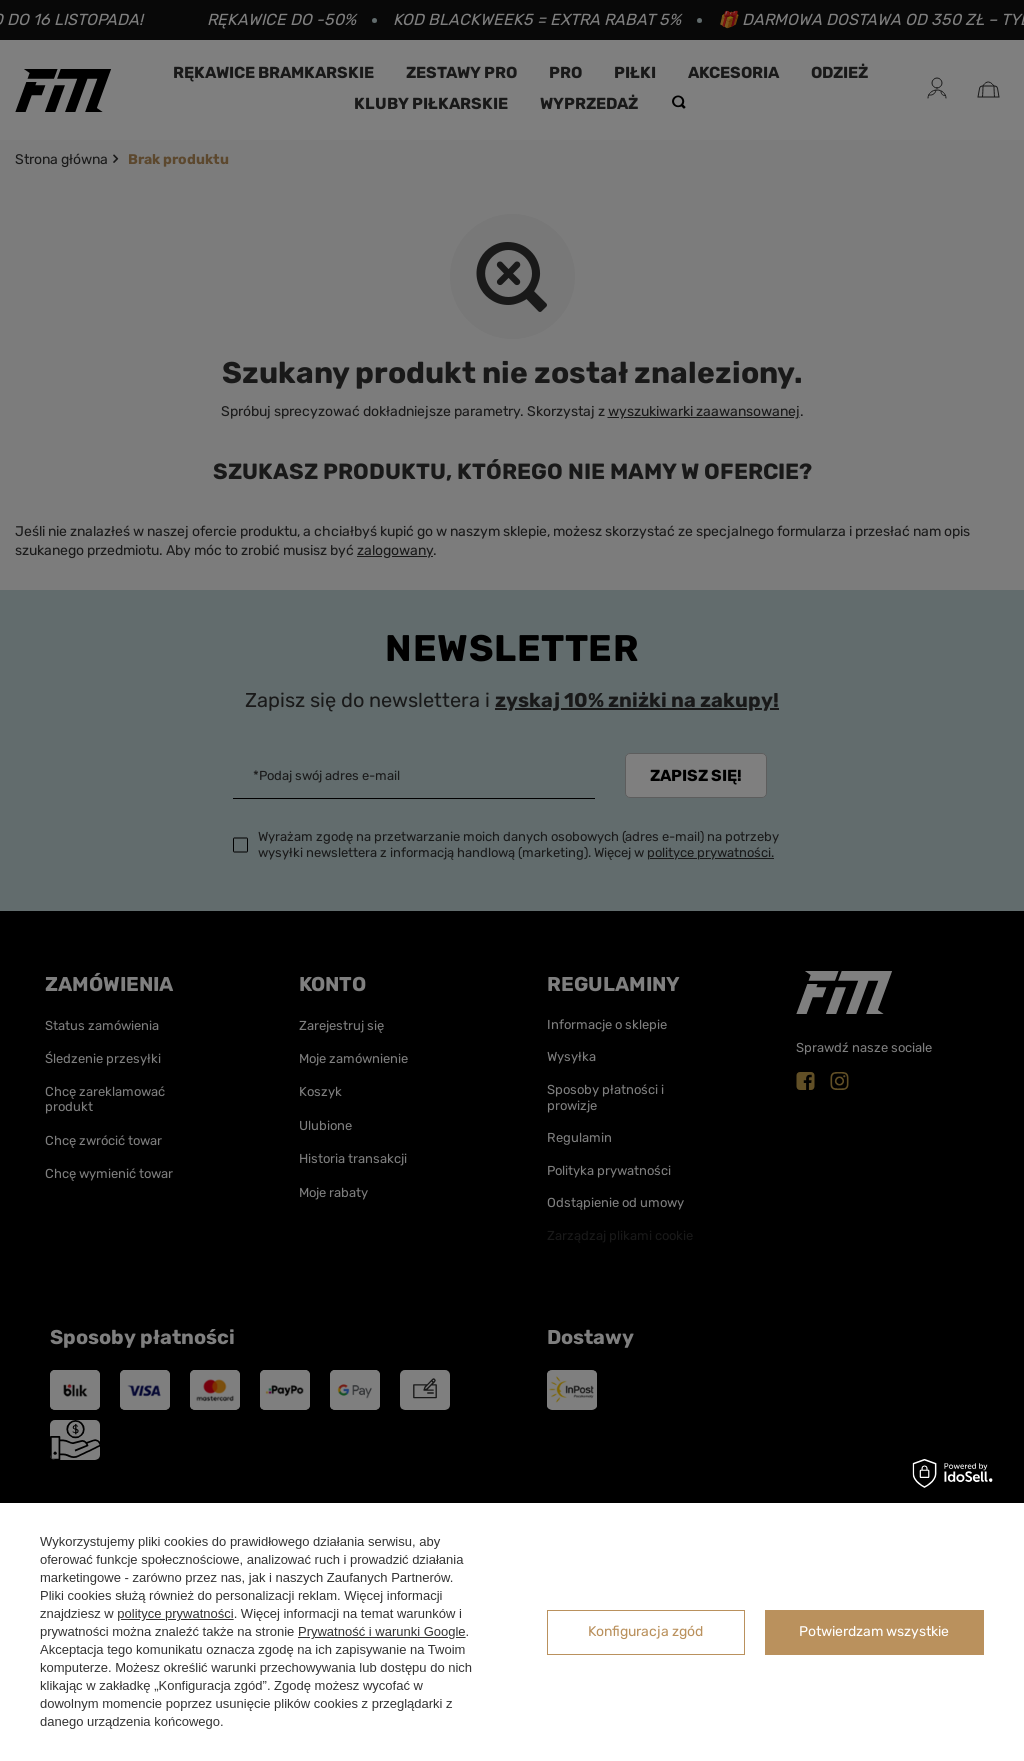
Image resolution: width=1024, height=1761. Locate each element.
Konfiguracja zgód (645, 1631)
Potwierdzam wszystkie (874, 1631)
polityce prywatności (175, 1613)
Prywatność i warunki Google (382, 1631)
